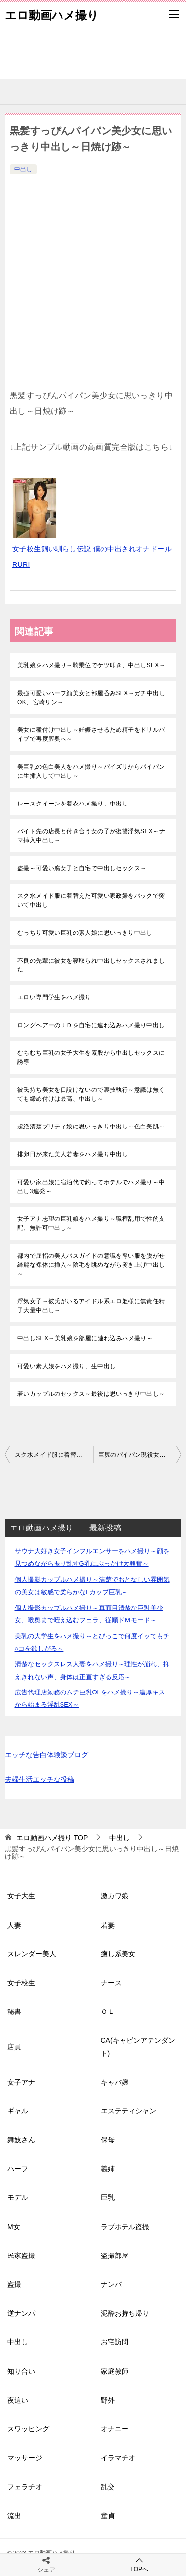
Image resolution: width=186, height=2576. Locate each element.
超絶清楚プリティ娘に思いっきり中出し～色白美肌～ (91, 1126)
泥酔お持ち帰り (125, 2313)
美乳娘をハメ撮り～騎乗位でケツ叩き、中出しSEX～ (91, 665)
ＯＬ (108, 2011)
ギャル (17, 2111)
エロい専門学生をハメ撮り (54, 997)
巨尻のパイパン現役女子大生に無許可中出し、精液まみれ (140, 1454)
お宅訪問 (114, 2342)
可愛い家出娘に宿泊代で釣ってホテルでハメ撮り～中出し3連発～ (91, 1187)
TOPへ (140, 2564)
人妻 (14, 1925)
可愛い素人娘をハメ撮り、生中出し (66, 1366)
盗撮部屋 (114, 2255)
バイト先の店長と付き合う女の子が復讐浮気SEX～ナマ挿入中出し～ (91, 836)
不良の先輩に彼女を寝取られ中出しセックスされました (91, 965)
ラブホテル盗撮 (125, 2227)
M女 (13, 2227)
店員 (14, 2047)
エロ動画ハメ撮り (52, 14)
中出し (23, 169)
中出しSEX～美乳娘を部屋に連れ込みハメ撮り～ (85, 1338)
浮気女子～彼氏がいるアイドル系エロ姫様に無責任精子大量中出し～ (91, 1306)
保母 (108, 2140)
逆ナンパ (21, 2313)
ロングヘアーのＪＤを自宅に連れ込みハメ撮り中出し (91, 1025)
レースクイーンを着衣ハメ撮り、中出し (72, 803)
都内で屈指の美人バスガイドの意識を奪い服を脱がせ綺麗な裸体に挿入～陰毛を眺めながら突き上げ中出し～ (91, 1264)
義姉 (108, 2169)
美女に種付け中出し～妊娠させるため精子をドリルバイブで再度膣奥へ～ (91, 734)
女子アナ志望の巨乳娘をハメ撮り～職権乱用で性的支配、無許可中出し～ (91, 1223)
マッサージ (24, 2458)
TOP (52, 1838)
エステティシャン (128, 2111)
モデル (17, 2197)
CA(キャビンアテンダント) (138, 2046)
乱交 (108, 2487)
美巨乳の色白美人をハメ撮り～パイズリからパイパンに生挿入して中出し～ (91, 771)
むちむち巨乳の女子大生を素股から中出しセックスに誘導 (91, 1057)
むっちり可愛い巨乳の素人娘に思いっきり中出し (85, 932)
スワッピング (28, 2429)
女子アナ (21, 2082)
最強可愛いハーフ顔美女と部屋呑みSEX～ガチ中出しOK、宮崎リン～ (91, 698)
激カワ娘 (114, 1896)
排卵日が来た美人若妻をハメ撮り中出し (72, 1154)
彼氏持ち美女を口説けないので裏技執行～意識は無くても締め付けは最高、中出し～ (91, 1094)
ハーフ (17, 2169)
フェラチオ (24, 2487)
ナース (111, 1983)
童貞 (108, 2516)
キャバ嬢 (114, 2082)
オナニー (114, 2429)
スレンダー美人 (31, 1954)
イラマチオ (118, 2458)
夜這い (17, 2400)
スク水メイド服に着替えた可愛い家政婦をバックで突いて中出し (91, 900)
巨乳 (108, 2197)
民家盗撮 (21, 2255)
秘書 (14, 2011)
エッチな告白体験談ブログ (46, 1755)
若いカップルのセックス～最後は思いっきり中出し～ (91, 1393)
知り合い (21, 2371)
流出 (14, 2516)
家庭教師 (114, 2371)
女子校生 (21, 1983)
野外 (108, 2400)
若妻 (108, 1925)
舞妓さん (21, 2140)
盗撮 (14, 2284)
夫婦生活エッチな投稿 (39, 1779)
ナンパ (111, 2284)
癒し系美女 (118, 1954)
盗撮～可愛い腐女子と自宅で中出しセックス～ (81, 868)
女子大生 (21, 1896)
